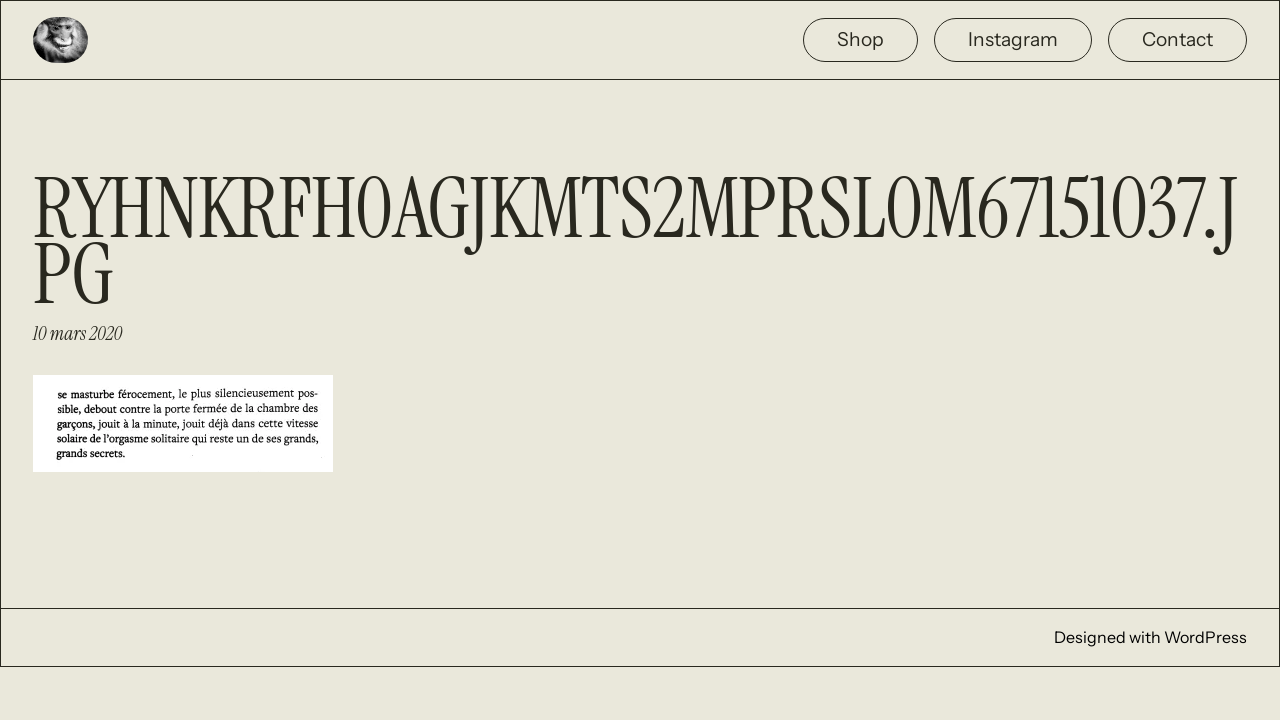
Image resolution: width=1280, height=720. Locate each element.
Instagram (1013, 39)
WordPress (1205, 637)
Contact (1177, 39)
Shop (860, 39)
